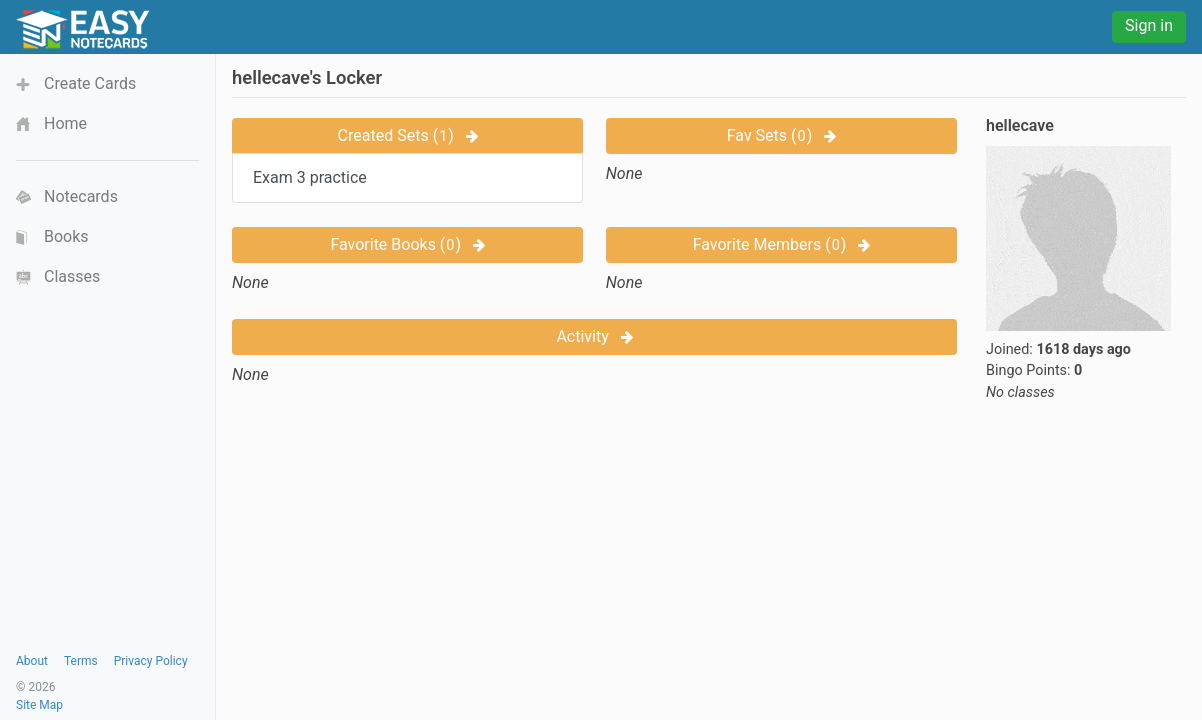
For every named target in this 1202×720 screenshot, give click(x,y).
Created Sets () (408, 135)
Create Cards (90, 83)
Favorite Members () (782, 244)
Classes (72, 276)
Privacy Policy (151, 661)
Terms (81, 661)
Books (66, 236)
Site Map (39, 705)
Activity (594, 336)
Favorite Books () (407, 244)
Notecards (81, 196)
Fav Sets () (781, 135)
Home (65, 123)
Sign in (1149, 25)
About (32, 661)
